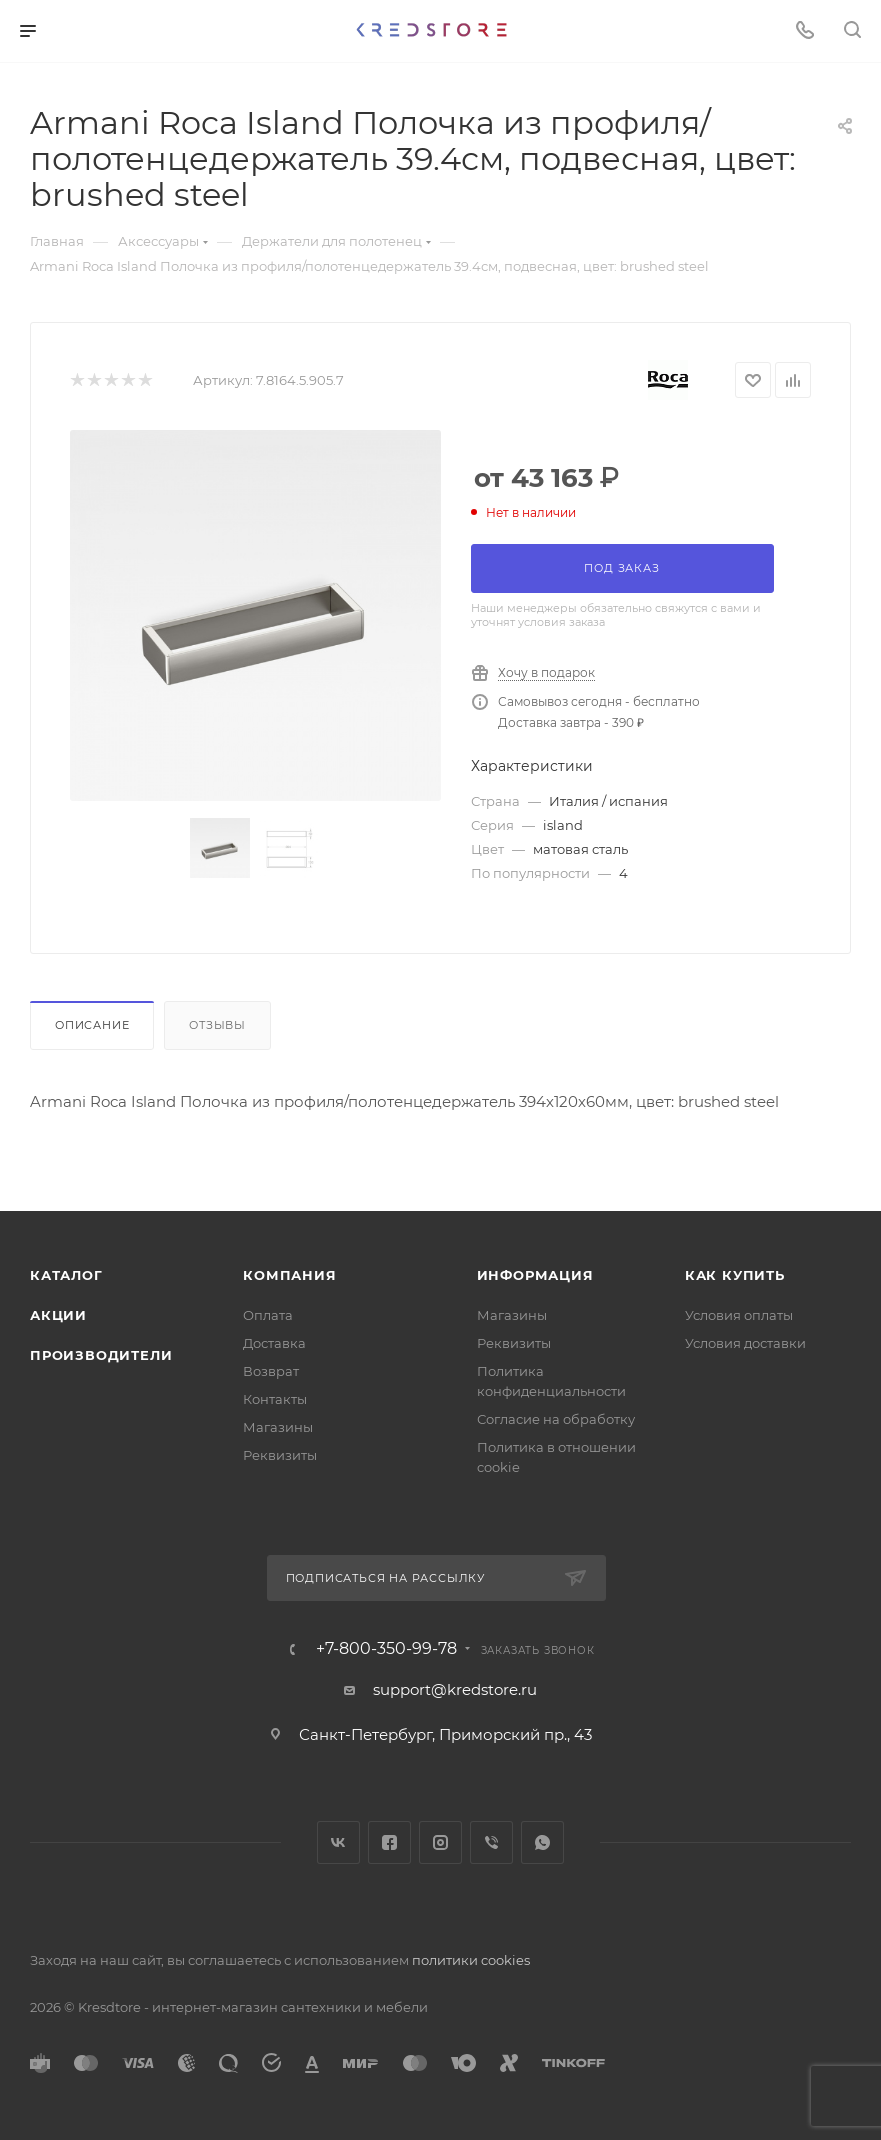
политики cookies (471, 1960)
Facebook (389, 1842)
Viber (491, 1842)
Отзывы (217, 1025)
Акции (58, 1315)
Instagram (440, 1842)
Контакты (275, 1399)
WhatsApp (542, 1842)
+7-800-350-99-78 (386, 1649)
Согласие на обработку (556, 1419)
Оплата (268, 1315)
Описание (92, 1025)
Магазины (278, 1427)
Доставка (274, 1343)
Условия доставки (745, 1343)
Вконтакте (338, 1842)
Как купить (735, 1275)
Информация (535, 1275)
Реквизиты (280, 1455)
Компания (289, 1275)
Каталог (66, 1275)
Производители (101, 1355)
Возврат (271, 1371)
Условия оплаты (739, 1315)
